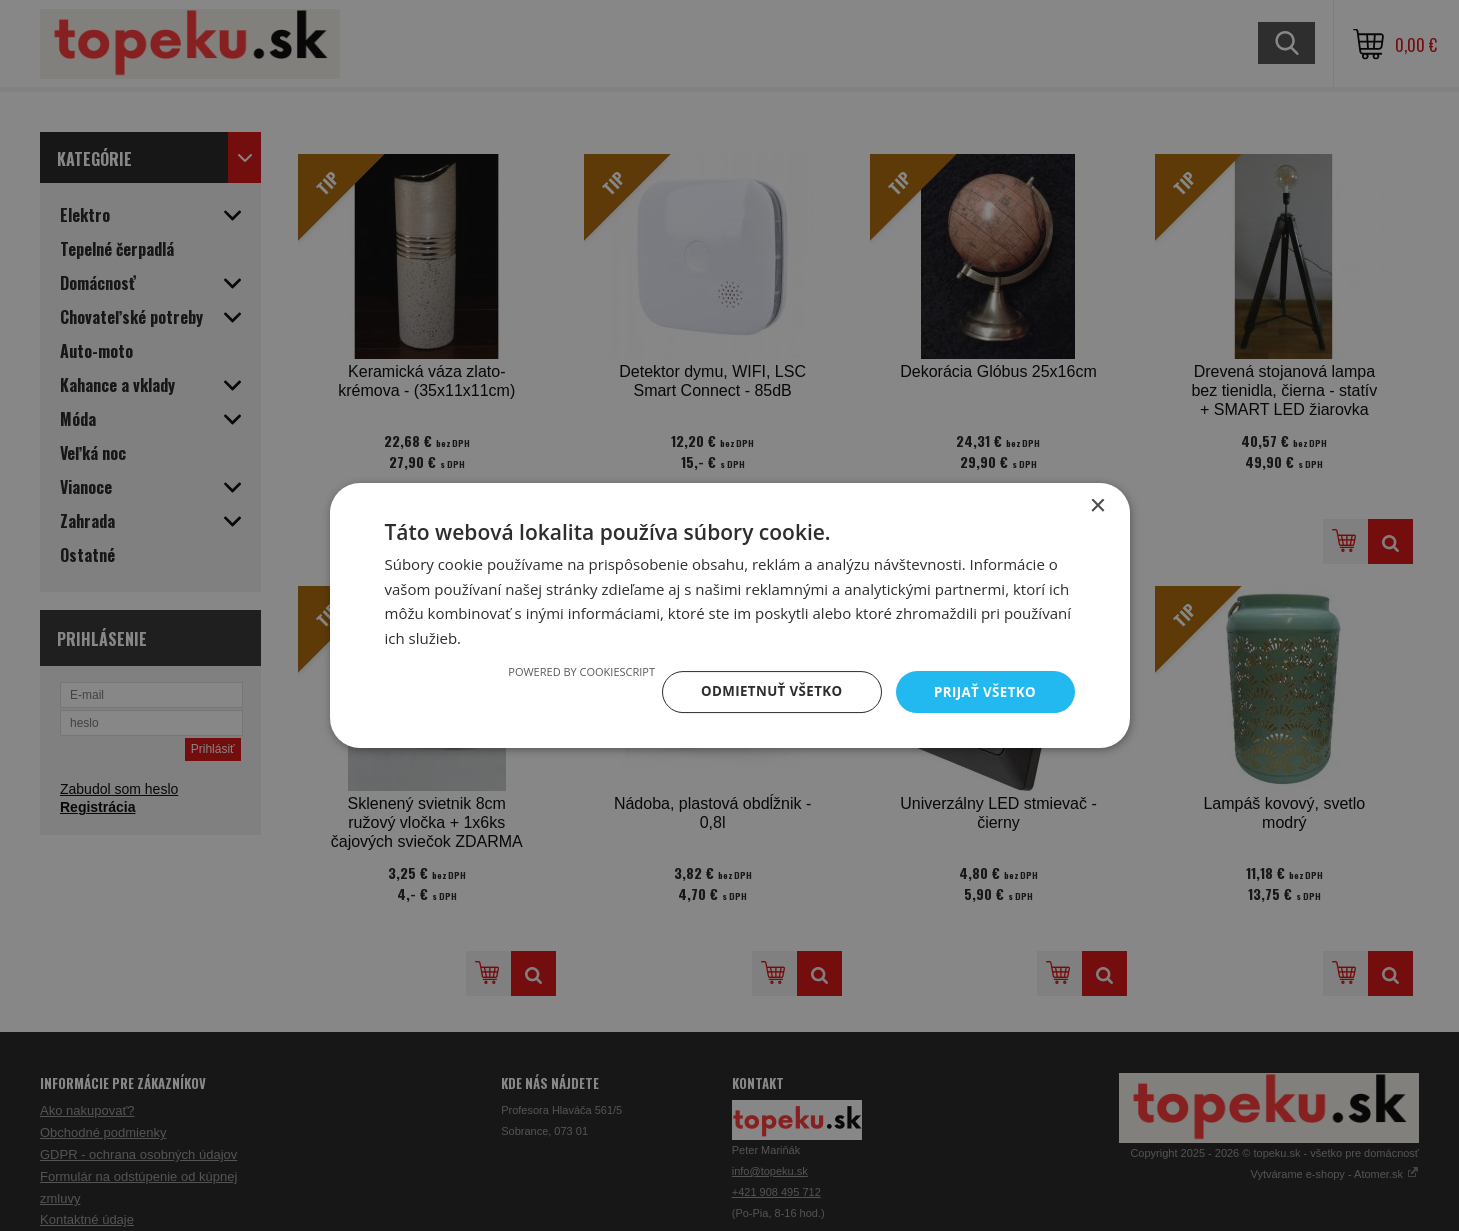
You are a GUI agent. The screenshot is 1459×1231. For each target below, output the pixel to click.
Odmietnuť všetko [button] (764, 691)
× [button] (1097, 504)
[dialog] (729, 615)
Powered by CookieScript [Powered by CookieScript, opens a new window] (570, 670)
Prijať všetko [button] (982, 691)
